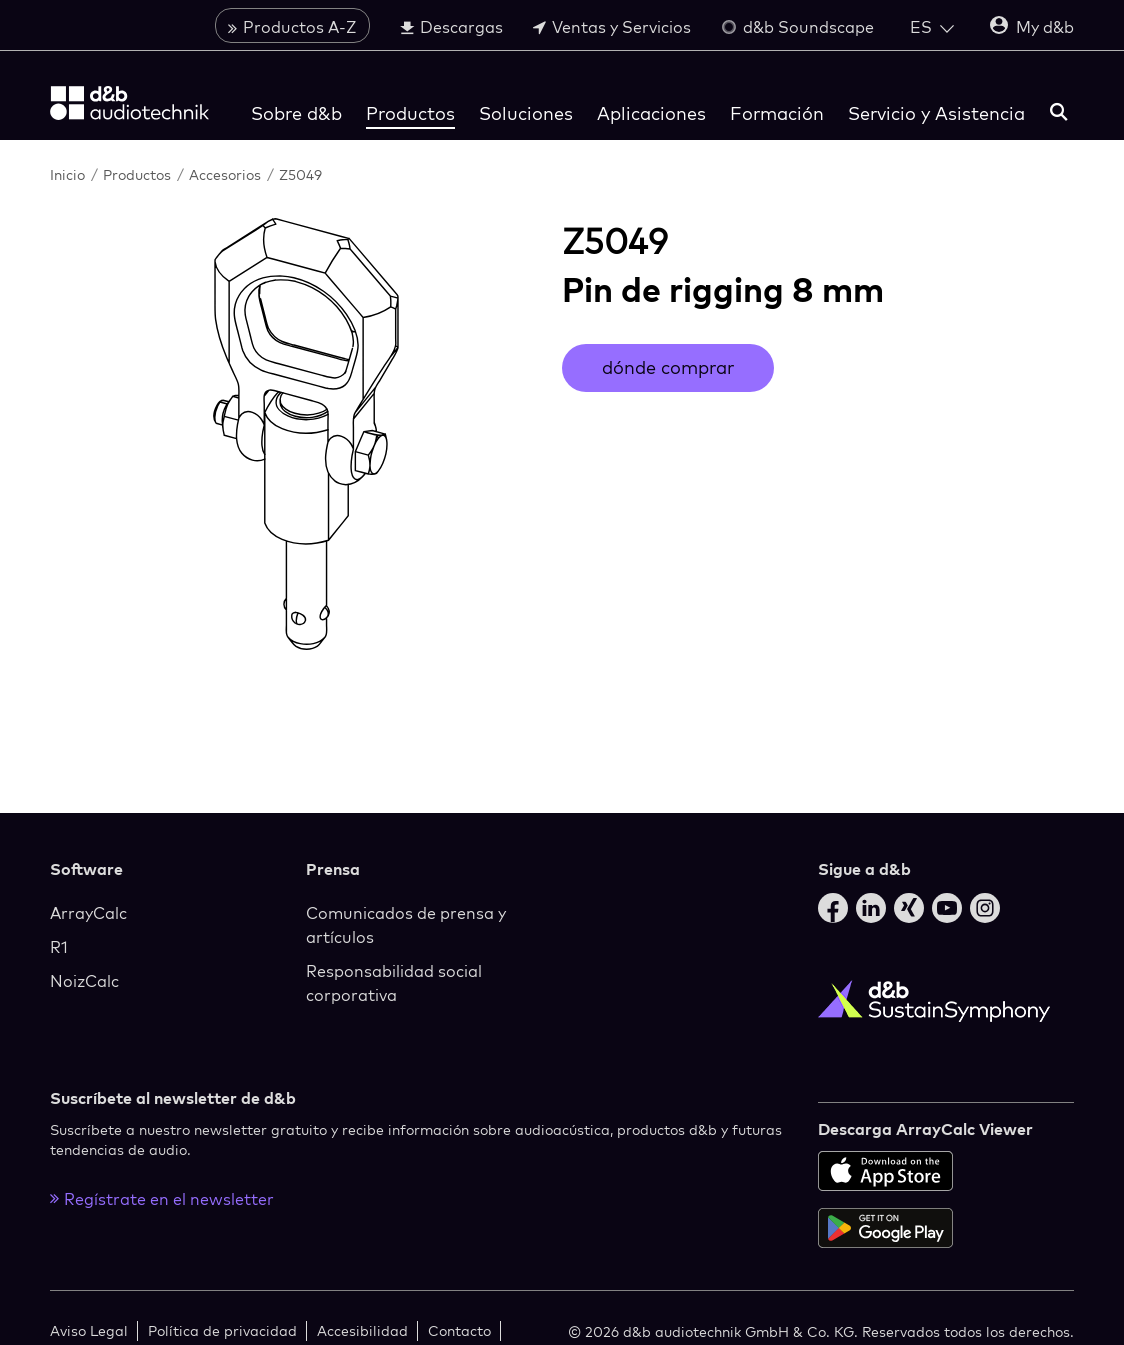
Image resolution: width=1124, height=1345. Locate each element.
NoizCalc (84, 981)
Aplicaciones (651, 113)
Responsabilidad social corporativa (394, 983)
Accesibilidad (362, 1330)
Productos (410, 113)
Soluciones (526, 113)
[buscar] (1059, 113)
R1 (59, 947)
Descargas (451, 27)
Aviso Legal (89, 1330)
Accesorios (227, 174)
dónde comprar (668, 367)
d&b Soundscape (797, 27)
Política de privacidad (222, 1330)
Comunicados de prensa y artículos (406, 925)
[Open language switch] (932, 27)
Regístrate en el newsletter (162, 1199)
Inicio (69, 174)
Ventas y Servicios (612, 27)
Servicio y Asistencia (936, 113)
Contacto (459, 1330)
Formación (777, 113)
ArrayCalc (88, 913)
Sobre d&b (296, 113)
